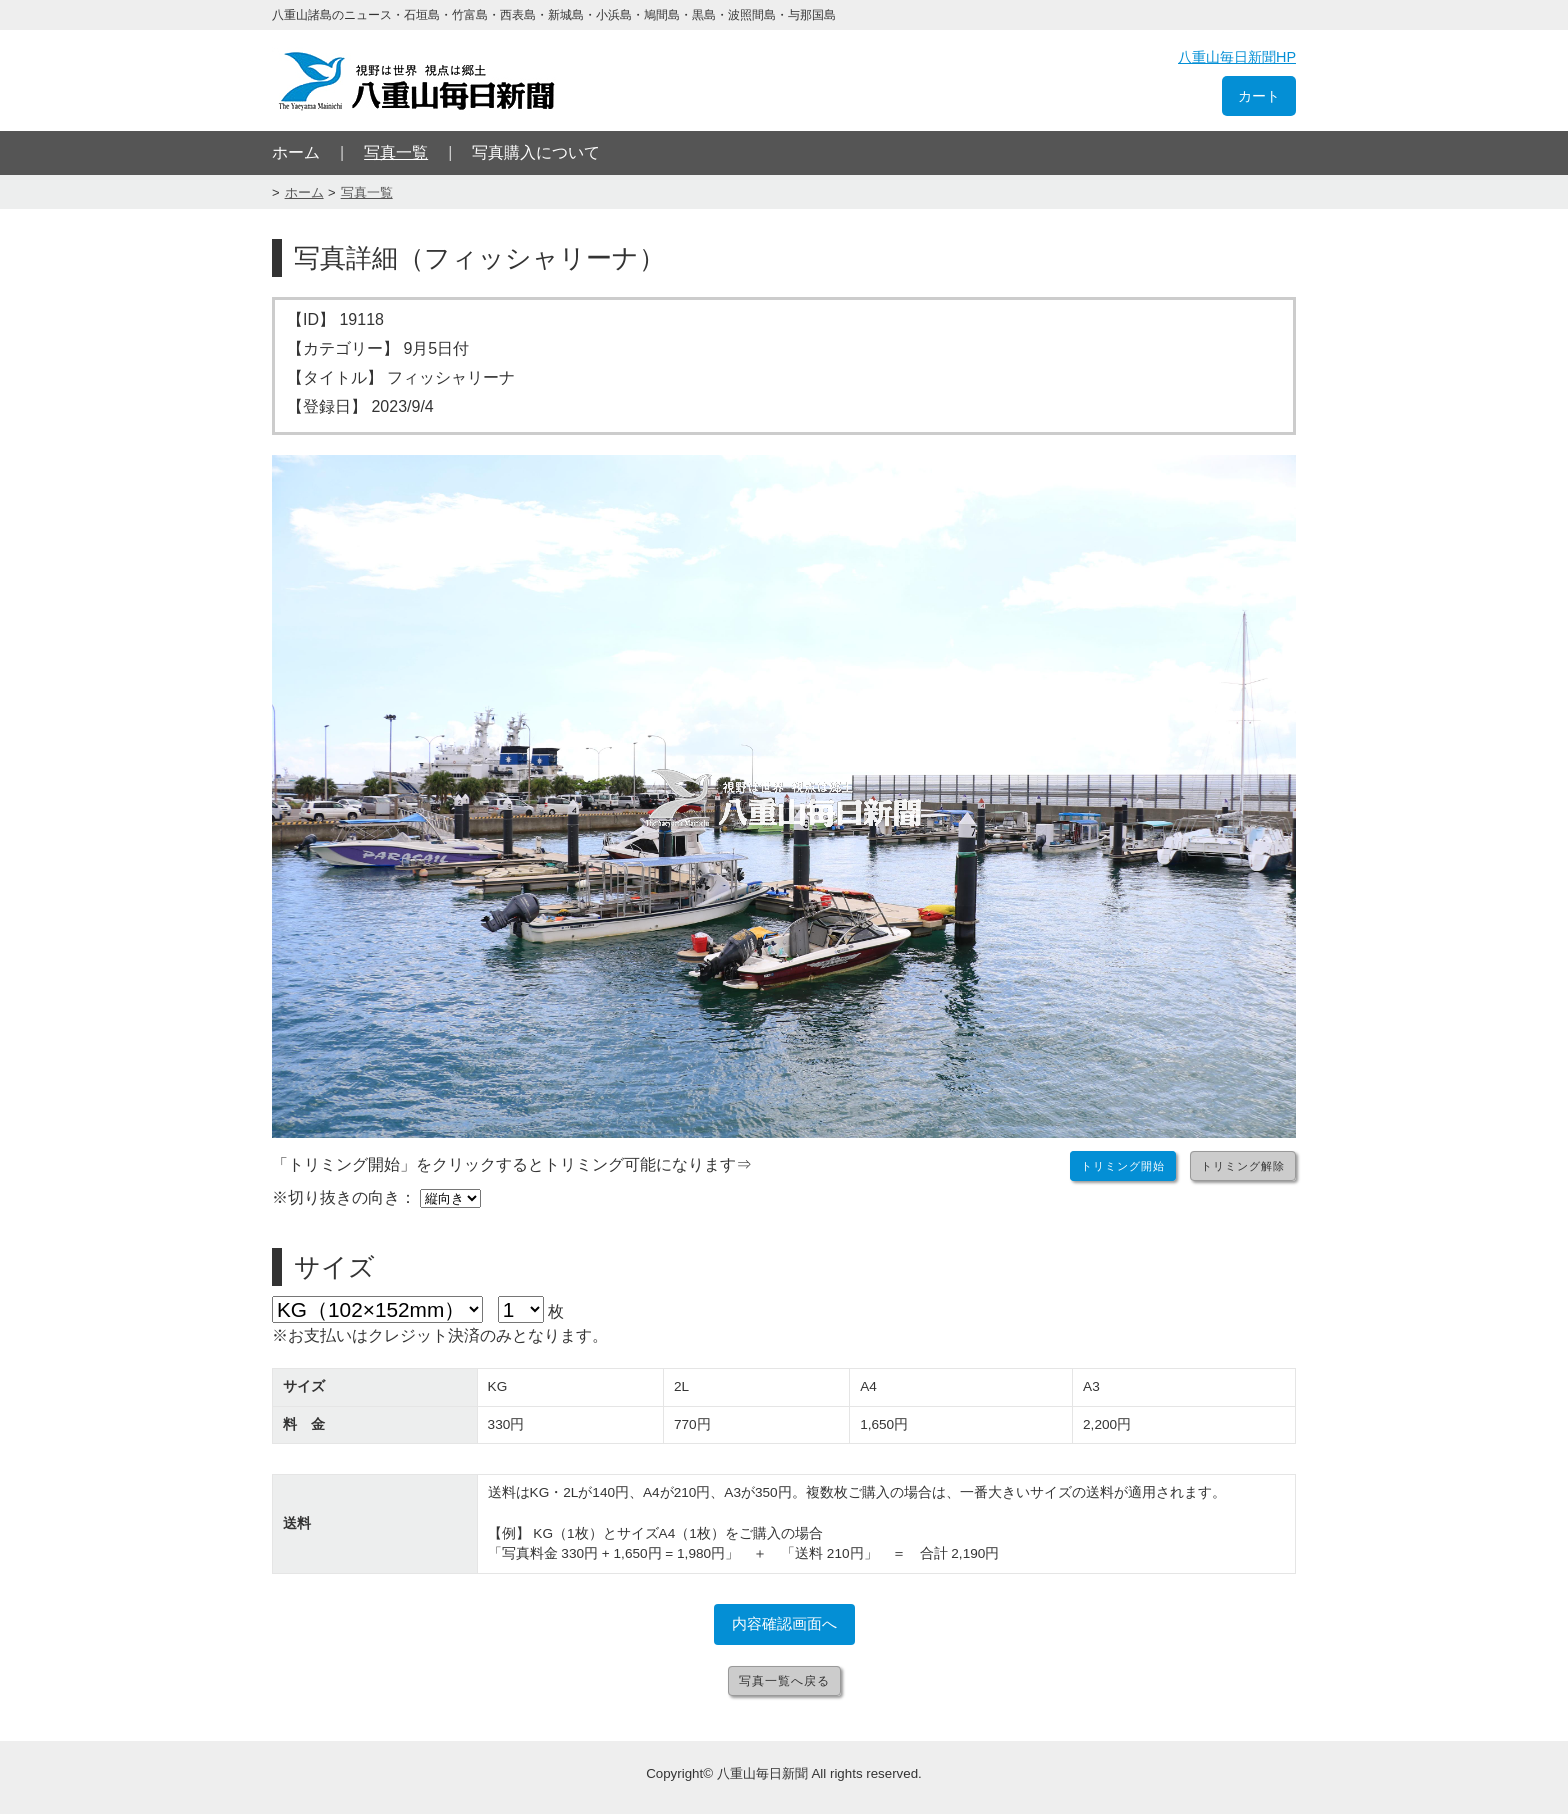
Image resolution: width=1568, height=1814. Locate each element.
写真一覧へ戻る (784, 1681)
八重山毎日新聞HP (1237, 57)
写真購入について (536, 152)
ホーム (296, 152)
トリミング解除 (1243, 1166)
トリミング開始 (1123, 1166)
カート (1259, 96)
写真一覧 (396, 152)
